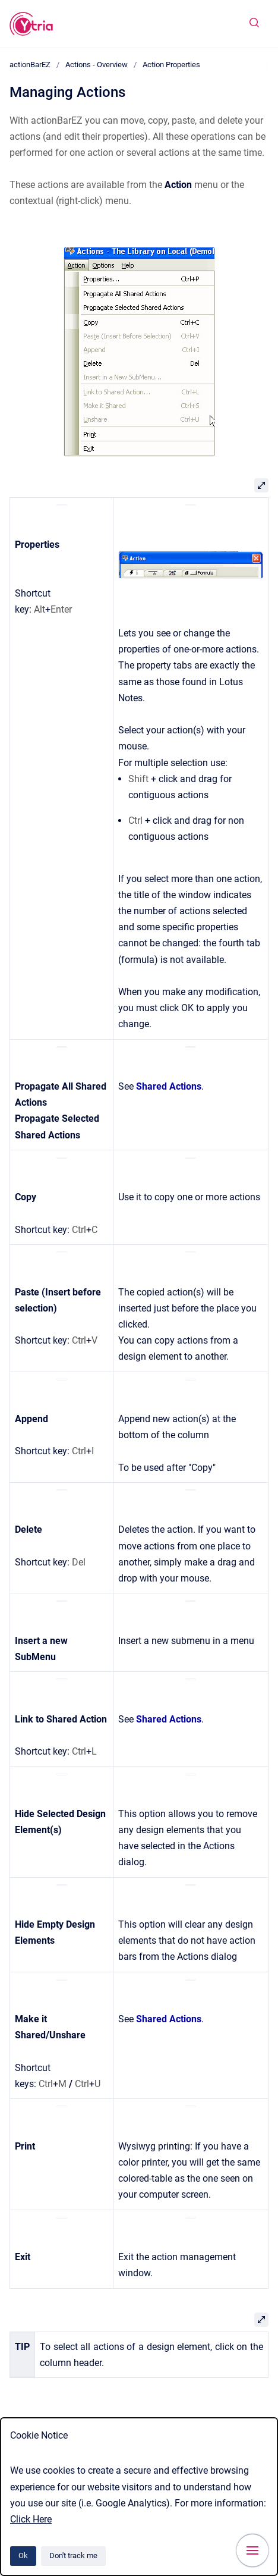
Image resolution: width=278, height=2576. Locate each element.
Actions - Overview (96, 64)
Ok (23, 2555)
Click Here (31, 2519)
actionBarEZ (30, 64)
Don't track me (73, 2555)
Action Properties (171, 64)
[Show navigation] (252, 2550)
